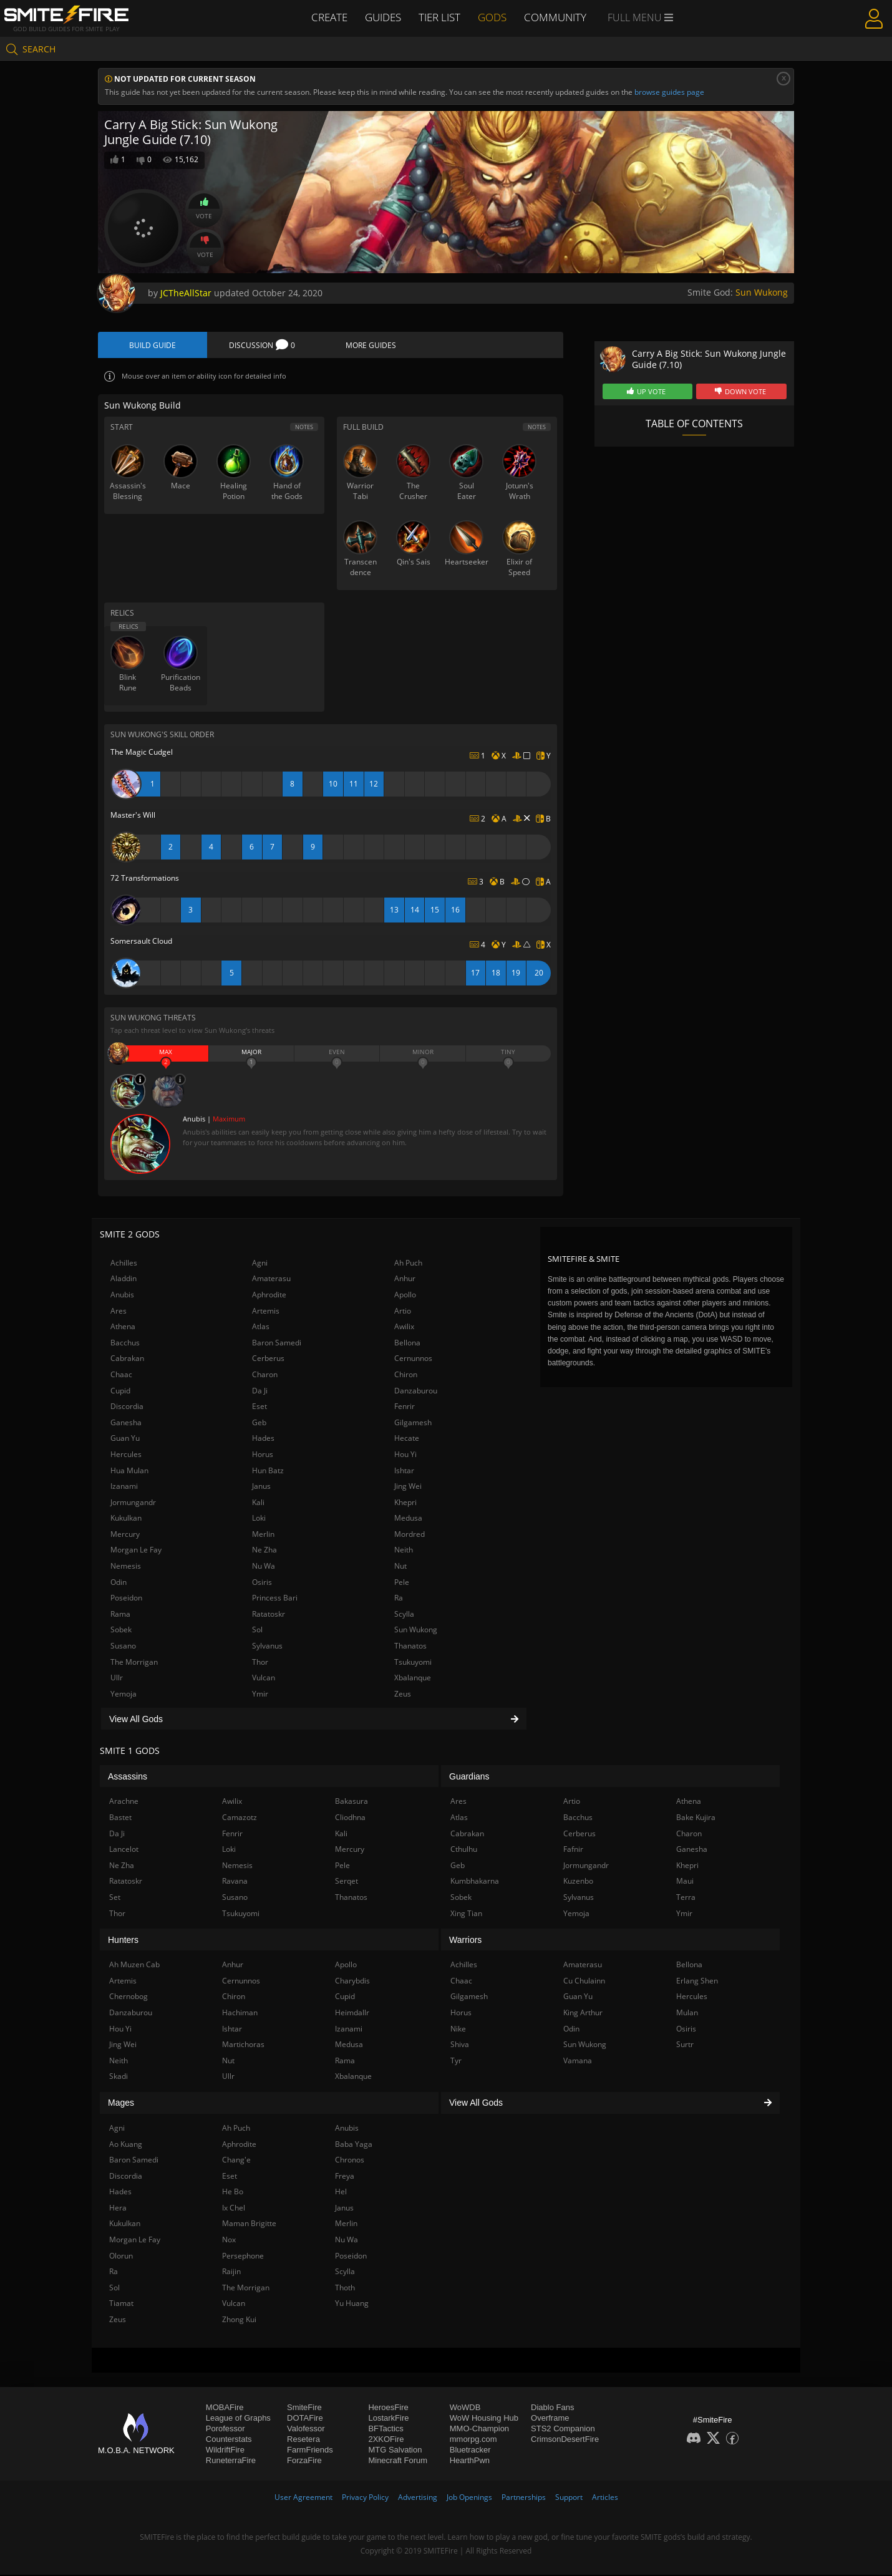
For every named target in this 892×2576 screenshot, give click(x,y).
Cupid (120, 1391)
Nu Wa (263, 1567)
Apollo (405, 1295)
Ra (398, 1599)
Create (328, 17)
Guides (383, 17)
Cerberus (268, 1359)
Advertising (417, 2497)
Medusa (408, 1519)
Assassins (127, 1778)
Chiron (405, 1375)
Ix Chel (233, 2209)
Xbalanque (412, 1678)
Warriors (465, 1940)
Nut (400, 1567)
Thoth (345, 2288)
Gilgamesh (413, 1423)
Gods (494, 17)
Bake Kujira (695, 1818)
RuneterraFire (231, 2461)
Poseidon (126, 1599)
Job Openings (469, 2497)
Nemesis (125, 1567)
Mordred (409, 1535)
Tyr (456, 2061)
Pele (401, 1582)
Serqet (346, 1882)
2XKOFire (386, 2439)
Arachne (123, 1802)
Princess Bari (275, 1599)
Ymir (260, 1695)
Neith (403, 1551)
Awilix (404, 1327)
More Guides (371, 345)
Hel (341, 2192)
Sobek (121, 1630)
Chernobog (128, 1997)
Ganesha (126, 1423)
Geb (259, 1423)
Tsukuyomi (413, 1662)
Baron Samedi (276, 1344)
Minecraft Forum (397, 2461)
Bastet (120, 1818)
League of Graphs (238, 2418)
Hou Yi (405, 1455)
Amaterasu (271, 1279)
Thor (260, 1662)
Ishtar (404, 1471)
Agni (260, 1264)
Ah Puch (408, 1264)
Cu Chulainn (584, 1982)
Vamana (577, 2061)
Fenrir (404, 1407)
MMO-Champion (479, 2429)
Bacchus (125, 1344)
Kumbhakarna (474, 1882)
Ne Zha (264, 1551)
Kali (258, 1503)
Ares (118, 1311)
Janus (261, 1487)
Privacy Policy (365, 2497)
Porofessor (225, 2429)
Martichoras (243, 2045)
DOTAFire (305, 2418)
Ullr (116, 1678)
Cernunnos (413, 1359)
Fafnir (573, 1850)
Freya (344, 2176)
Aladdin (123, 1279)
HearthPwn (470, 2461)
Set (114, 1898)
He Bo (232, 2192)
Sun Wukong (761, 292)
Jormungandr (133, 1503)
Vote (204, 208)
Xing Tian (466, 1914)
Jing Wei (408, 1487)
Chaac (121, 1375)
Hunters (123, 1940)
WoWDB (465, 2408)
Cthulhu (463, 1850)
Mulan (687, 2013)
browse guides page (669, 92)
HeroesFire (388, 2408)
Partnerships (524, 2497)
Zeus (402, 1695)
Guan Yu (125, 1439)
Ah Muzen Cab (134, 1965)
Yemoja (123, 1695)
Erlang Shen (697, 1982)
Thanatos (410, 1647)
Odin (118, 1582)
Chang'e (236, 2161)
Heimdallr (352, 2013)
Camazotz (239, 1818)
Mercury (125, 1535)
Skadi (118, 2077)
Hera (118, 2209)
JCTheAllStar (185, 293)
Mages (121, 2104)
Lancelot (123, 1850)
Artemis (265, 1311)
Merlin (263, 1535)
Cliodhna (350, 1818)
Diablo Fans (552, 2408)
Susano (123, 1647)
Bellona (407, 1344)
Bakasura (351, 1802)
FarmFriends (310, 2450)
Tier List (441, 17)
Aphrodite (269, 1295)
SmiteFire (304, 2408)
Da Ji (260, 1391)
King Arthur (583, 2013)
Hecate (406, 1439)
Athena (122, 1327)
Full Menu (642, 17)
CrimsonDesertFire (565, 2439)
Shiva (459, 2045)
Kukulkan (126, 1519)
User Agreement (303, 2497)
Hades (263, 1439)
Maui (685, 1882)
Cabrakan (127, 1359)
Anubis (122, 1295)
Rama (120, 1615)
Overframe (550, 2418)
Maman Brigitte (249, 2224)
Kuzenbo (578, 1882)
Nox (229, 2240)
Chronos (349, 2161)
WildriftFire (225, 2450)
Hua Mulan (129, 1471)
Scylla (404, 1615)
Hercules (126, 1455)
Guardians (469, 1778)
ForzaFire (304, 2461)
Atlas (260, 1327)
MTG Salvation (395, 2450)
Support (569, 2497)
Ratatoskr (268, 1615)
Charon (265, 1375)
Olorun (121, 2256)
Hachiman (240, 2013)
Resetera (303, 2439)
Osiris (262, 1582)
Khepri (405, 1503)
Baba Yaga (353, 2144)
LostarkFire (388, 2418)
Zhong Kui (239, 2320)
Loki (259, 1519)
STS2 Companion (563, 2429)
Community (557, 17)
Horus (262, 1455)
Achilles (123, 1264)
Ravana (235, 1882)
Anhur (404, 1279)
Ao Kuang (125, 2144)
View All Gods (313, 1720)
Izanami (124, 1487)
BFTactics (385, 2429)
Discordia (126, 1407)
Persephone (243, 2256)
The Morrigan (134, 1662)
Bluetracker (470, 2450)
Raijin (231, 2272)
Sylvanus (267, 1647)
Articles (605, 2497)
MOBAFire (225, 2408)
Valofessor (305, 2429)
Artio (402, 1311)
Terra (686, 1898)
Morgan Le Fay (136, 1551)
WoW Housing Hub (484, 2418)
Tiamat (121, 2304)
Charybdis (352, 1982)
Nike (458, 2029)
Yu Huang (352, 2304)
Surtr (685, 2045)
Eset (259, 1407)
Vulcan (263, 1678)
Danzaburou (415, 1391)
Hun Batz (268, 1471)
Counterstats (229, 2439)
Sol (257, 1630)
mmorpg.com (473, 2439)
